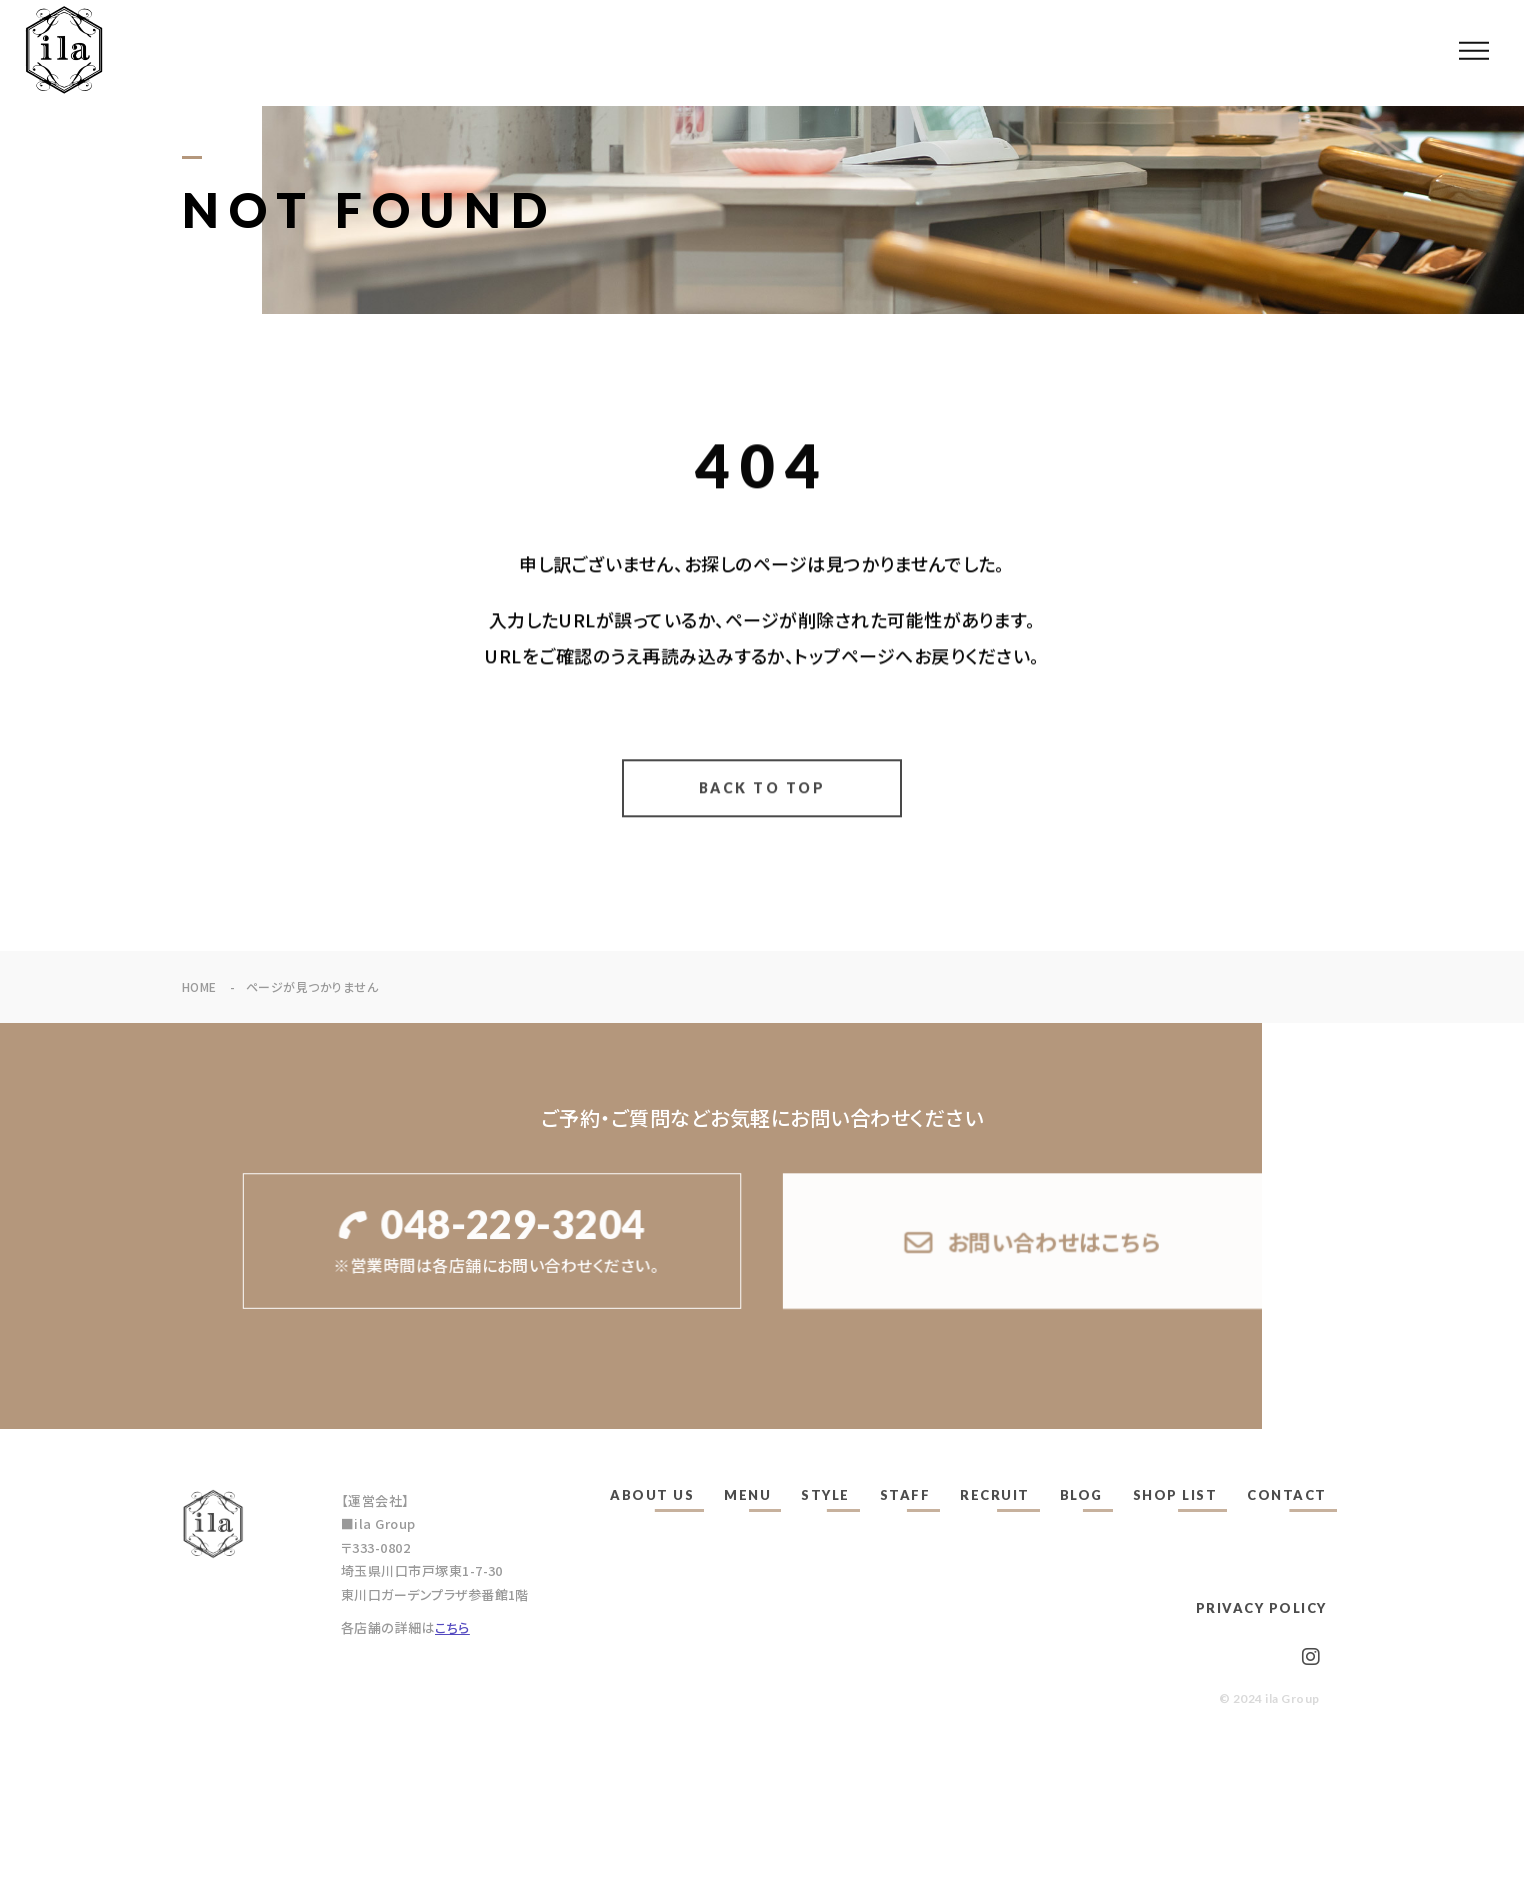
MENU (747, 1495)
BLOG (1081, 1495)
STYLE (825, 1495)
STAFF (905, 1495)
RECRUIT (995, 1495)
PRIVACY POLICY (1261, 1608)
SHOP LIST (1175, 1495)
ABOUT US (652, 1495)
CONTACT (1287, 1495)
